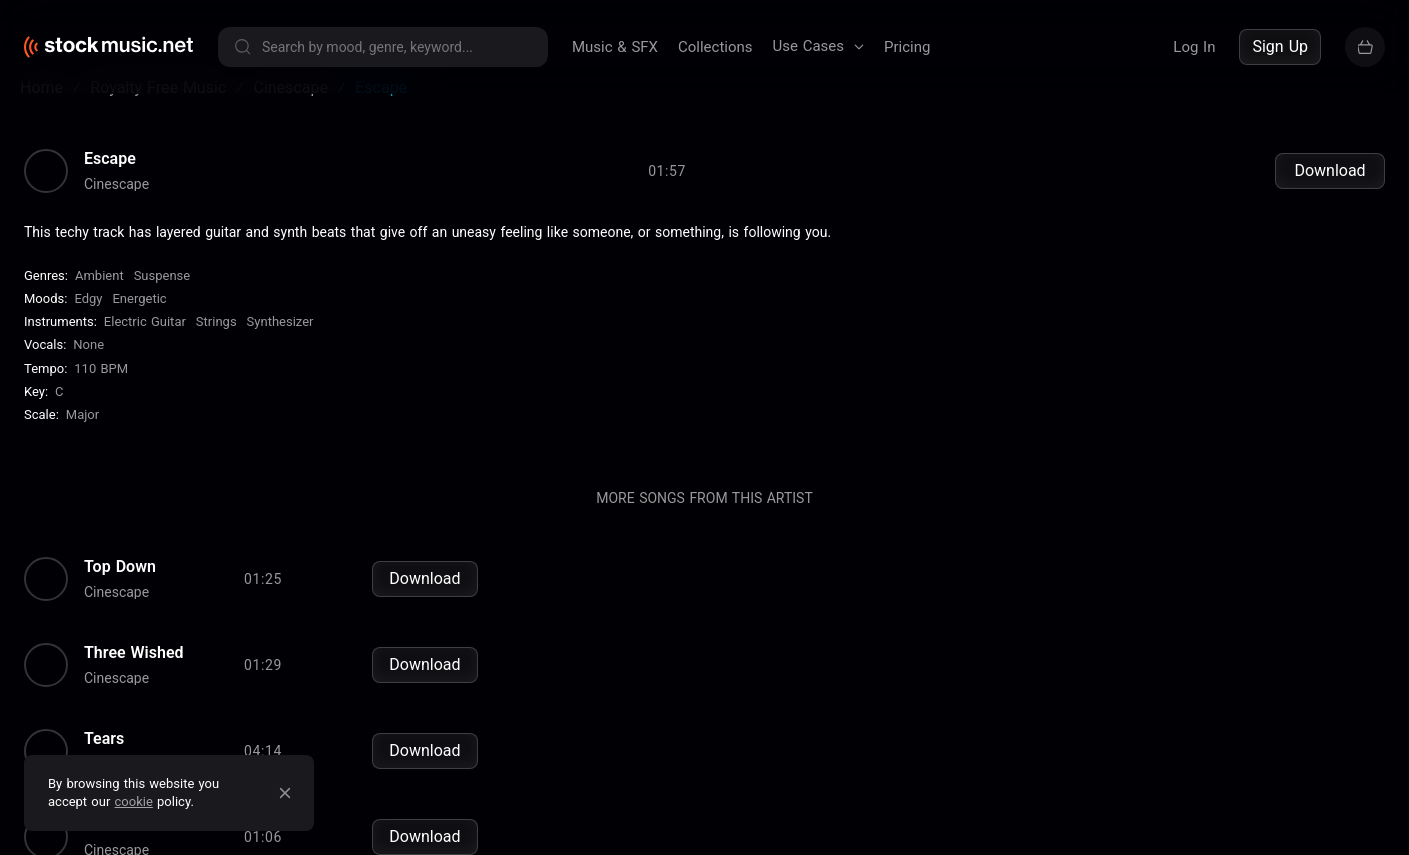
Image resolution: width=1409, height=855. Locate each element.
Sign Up (1280, 46)
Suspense (162, 302)
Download (1329, 197)
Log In (1194, 47)
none (88, 372)
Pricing (907, 47)
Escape (110, 186)
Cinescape (116, 211)
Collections (715, 47)
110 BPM (101, 395)
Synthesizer (280, 348)
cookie (134, 801)
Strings (216, 348)
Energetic (139, 325)
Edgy (88, 325)
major (82, 441)
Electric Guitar (145, 348)
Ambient (99, 302)
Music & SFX (615, 47)
